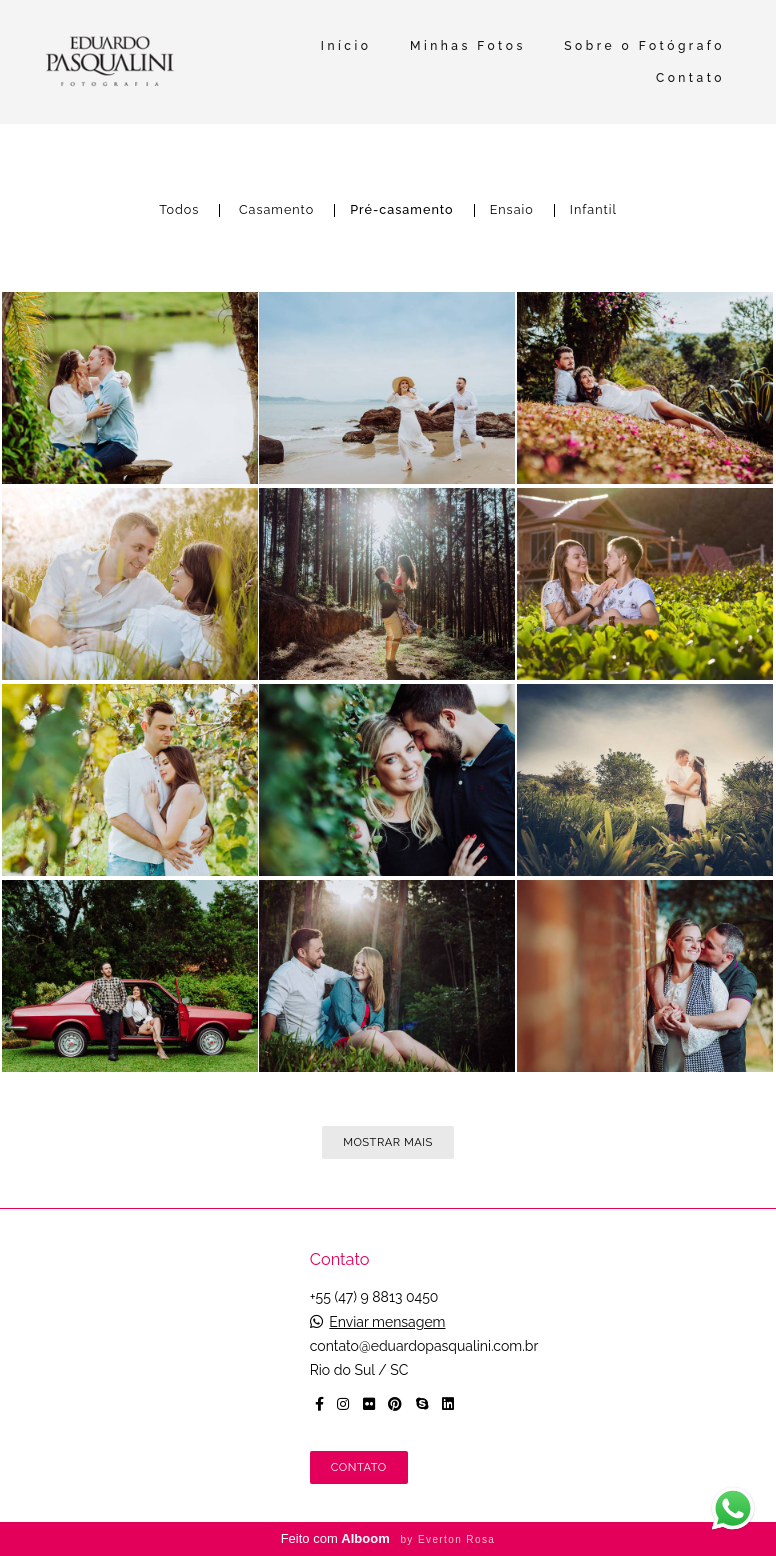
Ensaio (512, 210)
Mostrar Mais (388, 1142)
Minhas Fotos (468, 46)
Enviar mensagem (387, 1322)
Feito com (388, 1538)
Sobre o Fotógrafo (644, 46)
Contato (690, 78)
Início (346, 46)
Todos (179, 210)
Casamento (276, 210)
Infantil (593, 210)
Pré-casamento (401, 210)
